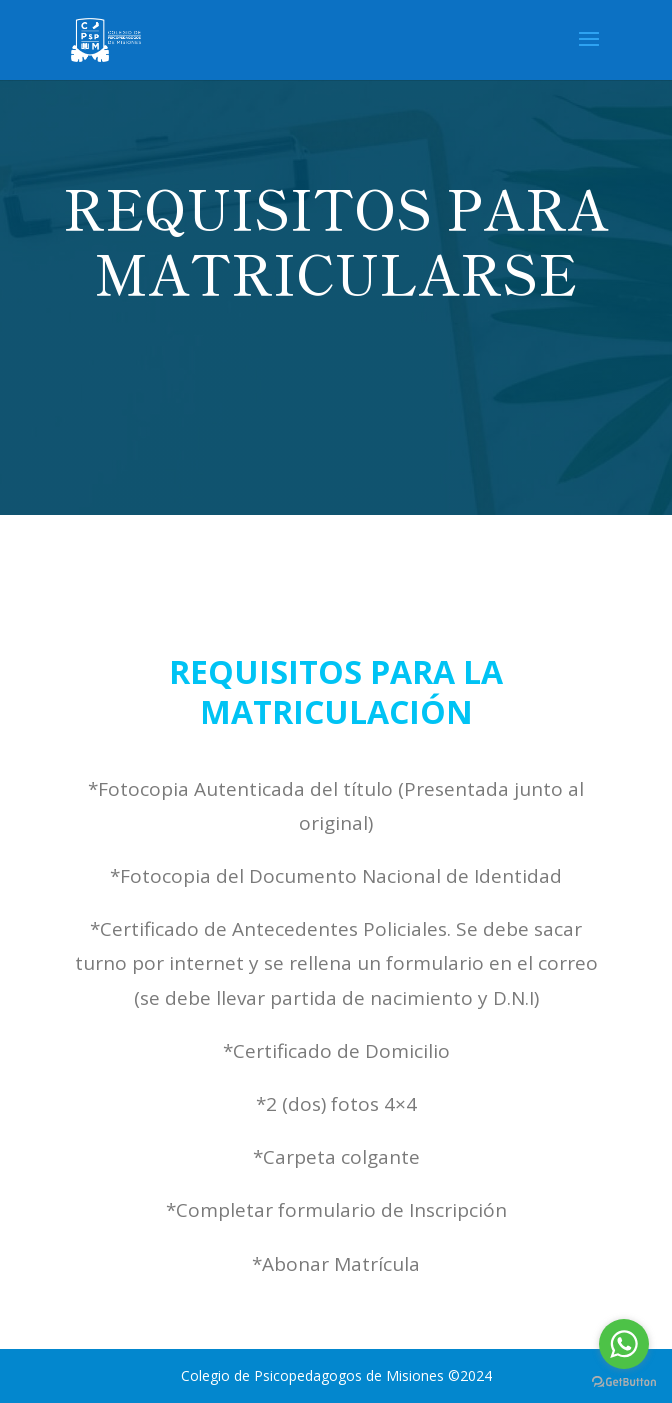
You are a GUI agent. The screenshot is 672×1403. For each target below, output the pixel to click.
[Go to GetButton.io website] (624, 1382)
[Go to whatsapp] (624, 1344)
